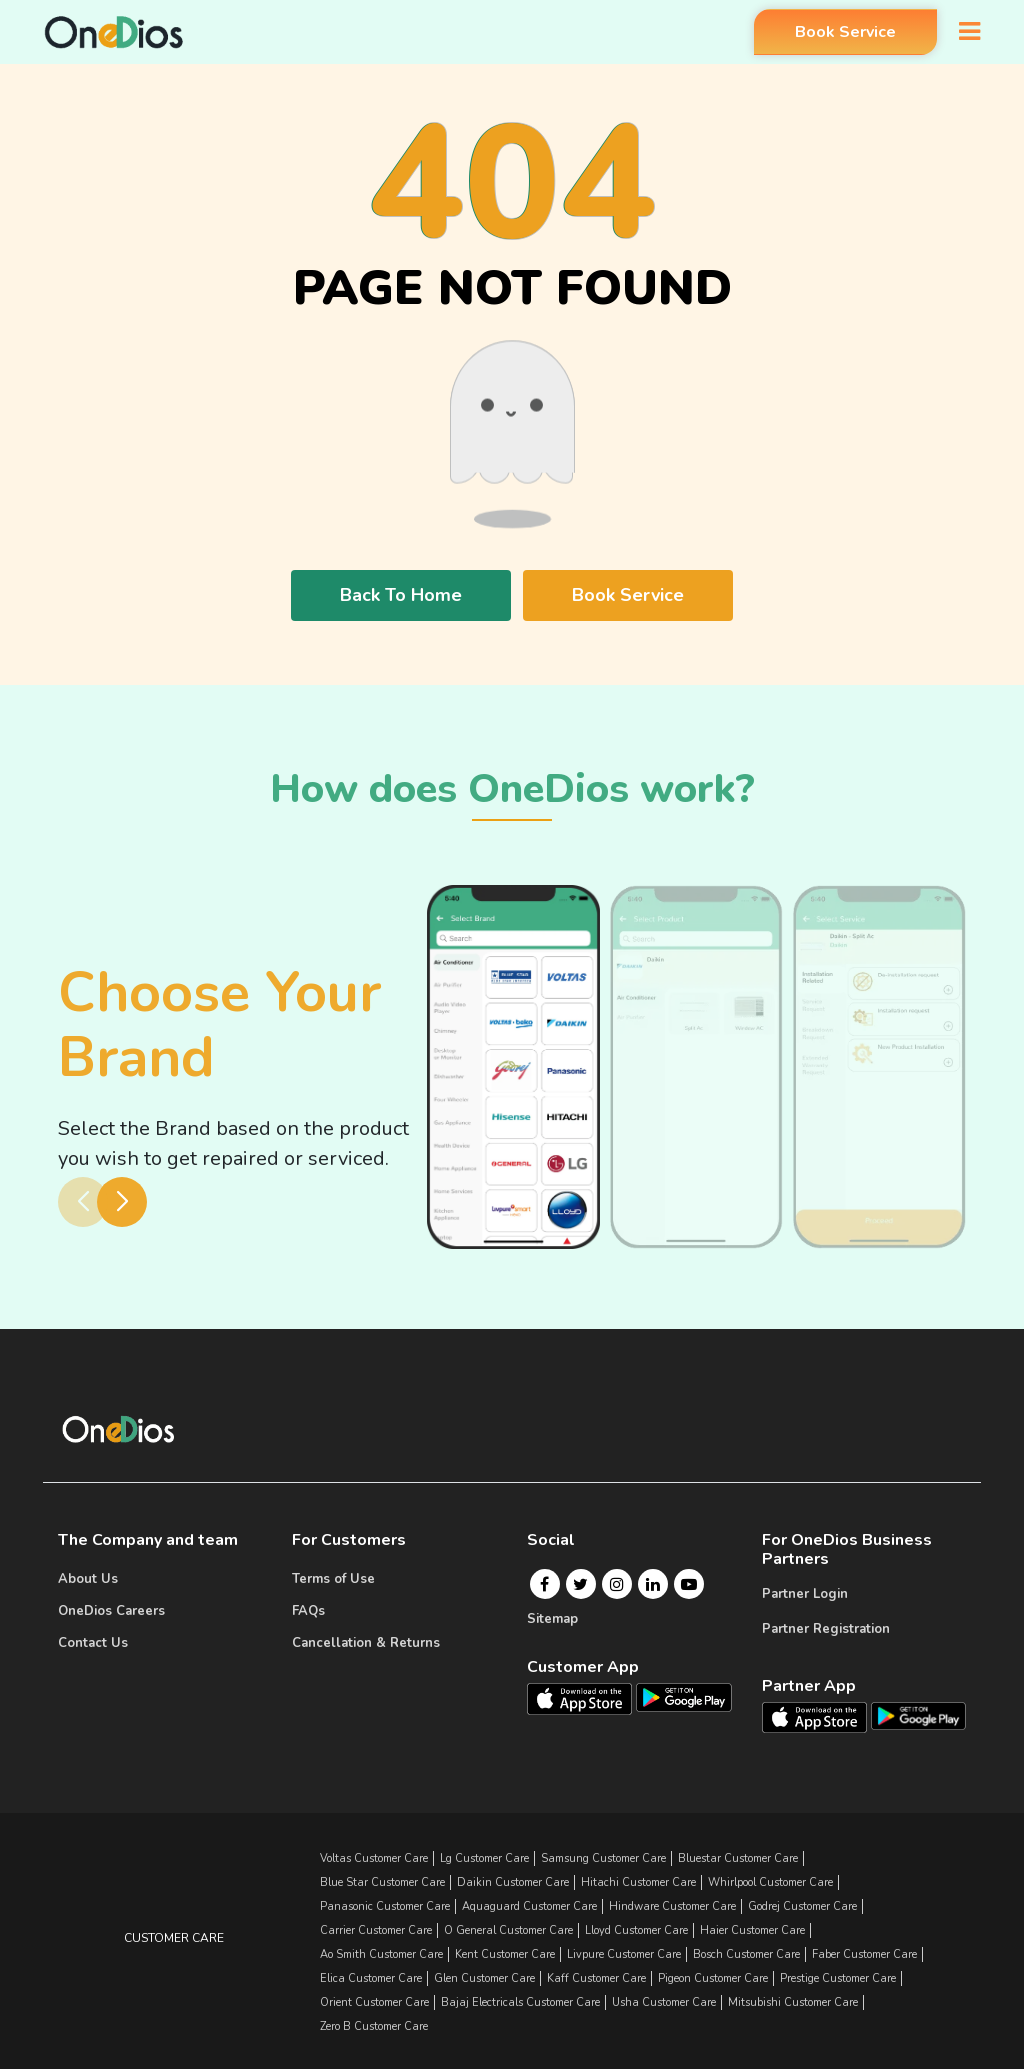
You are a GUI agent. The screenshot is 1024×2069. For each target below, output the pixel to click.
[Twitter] (580, 1584)
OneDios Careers (111, 1611)
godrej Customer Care (802, 1906)
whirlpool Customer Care (770, 1882)
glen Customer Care (484, 1978)
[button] (122, 1202)
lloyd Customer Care (636, 1930)
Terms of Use (333, 1579)
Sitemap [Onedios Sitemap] (552, 1619)
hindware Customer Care (672, 1906)
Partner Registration (826, 1629)
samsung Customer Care (603, 1858)
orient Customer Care (374, 2002)
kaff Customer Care (596, 1978)
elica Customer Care (371, 1978)
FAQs (308, 1611)
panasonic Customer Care (385, 1906)
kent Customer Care (505, 1954)
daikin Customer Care (513, 1882)
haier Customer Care (752, 1930)
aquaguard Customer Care (529, 1906)
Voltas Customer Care (374, 1858)
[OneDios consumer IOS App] (587, 1698)
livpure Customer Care (624, 1954)
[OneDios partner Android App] (918, 1715)
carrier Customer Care (376, 1930)
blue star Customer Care (382, 1882)
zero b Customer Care (374, 2026)
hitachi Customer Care (638, 1882)
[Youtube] (689, 1584)
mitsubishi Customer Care (793, 2002)
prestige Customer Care (838, 1978)
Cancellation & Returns (366, 1643)
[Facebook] (544, 1584)
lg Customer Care (484, 1858)
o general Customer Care (508, 1930)
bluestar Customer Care (738, 1858)
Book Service (834, 33)
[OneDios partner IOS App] (822, 1716)
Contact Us (93, 1643)
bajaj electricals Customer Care (520, 2002)
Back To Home (401, 595)
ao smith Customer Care (381, 1954)
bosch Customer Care (746, 1954)
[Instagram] (617, 1584)
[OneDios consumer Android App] (683, 1697)
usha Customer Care (664, 2002)
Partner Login (805, 1594)
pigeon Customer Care (713, 1978)
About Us (88, 1579)
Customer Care (174, 1938)
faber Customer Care (864, 1954)
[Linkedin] (653, 1584)
